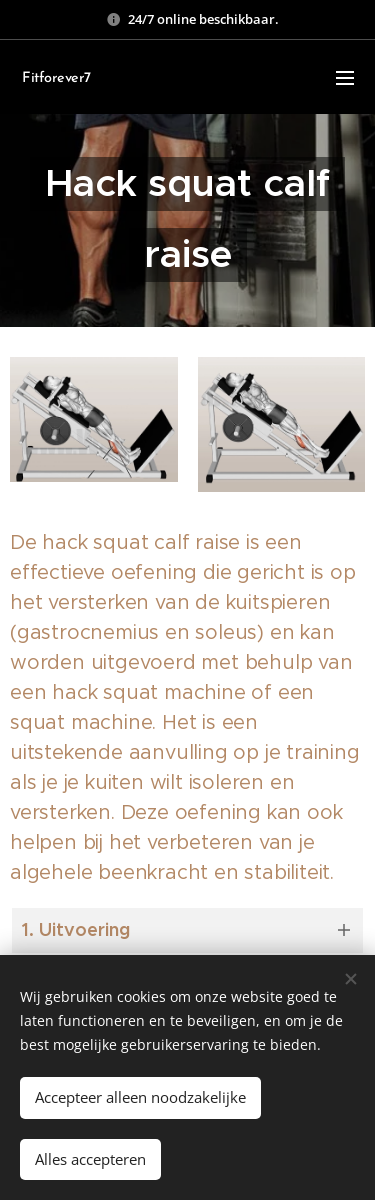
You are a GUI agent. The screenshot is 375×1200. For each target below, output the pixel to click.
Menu (345, 78)
